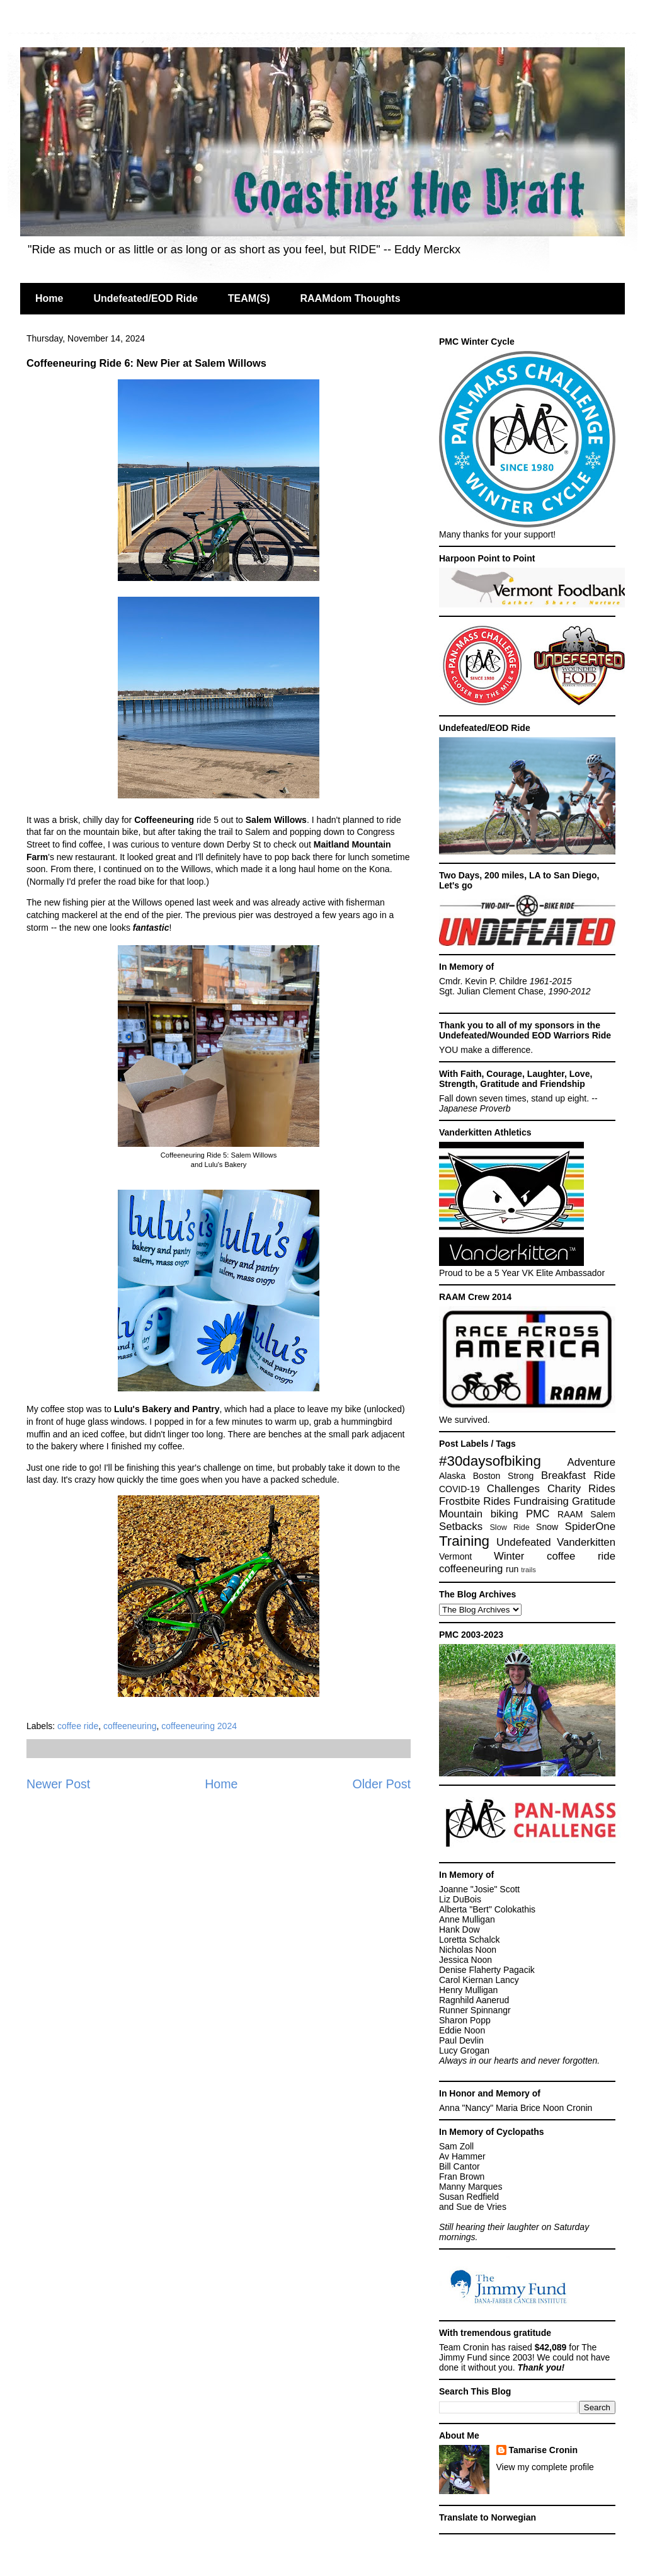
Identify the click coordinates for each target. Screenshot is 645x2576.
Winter (509, 1556)
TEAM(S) (249, 298)
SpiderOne (590, 1526)
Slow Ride (509, 1527)
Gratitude (593, 1501)
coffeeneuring (130, 1726)
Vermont (455, 1556)
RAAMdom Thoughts (350, 298)
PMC (537, 1514)
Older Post (381, 1784)
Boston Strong (503, 1476)
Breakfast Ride (578, 1475)
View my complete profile (545, 2467)
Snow (547, 1527)
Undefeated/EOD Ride (145, 298)
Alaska (452, 1476)
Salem (602, 1514)
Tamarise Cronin (543, 2450)
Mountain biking (478, 1514)
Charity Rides (581, 1489)
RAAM (570, 1514)
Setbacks (460, 1526)
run (512, 1569)
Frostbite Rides (474, 1501)
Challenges (513, 1489)
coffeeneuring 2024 (199, 1726)
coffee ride (77, 1726)
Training (464, 1541)
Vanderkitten (586, 1542)
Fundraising (541, 1501)
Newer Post (58, 1784)
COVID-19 (459, 1489)
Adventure (592, 1462)
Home (49, 298)
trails (528, 1569)
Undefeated (523, 1542)
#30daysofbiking (490, 1461)
